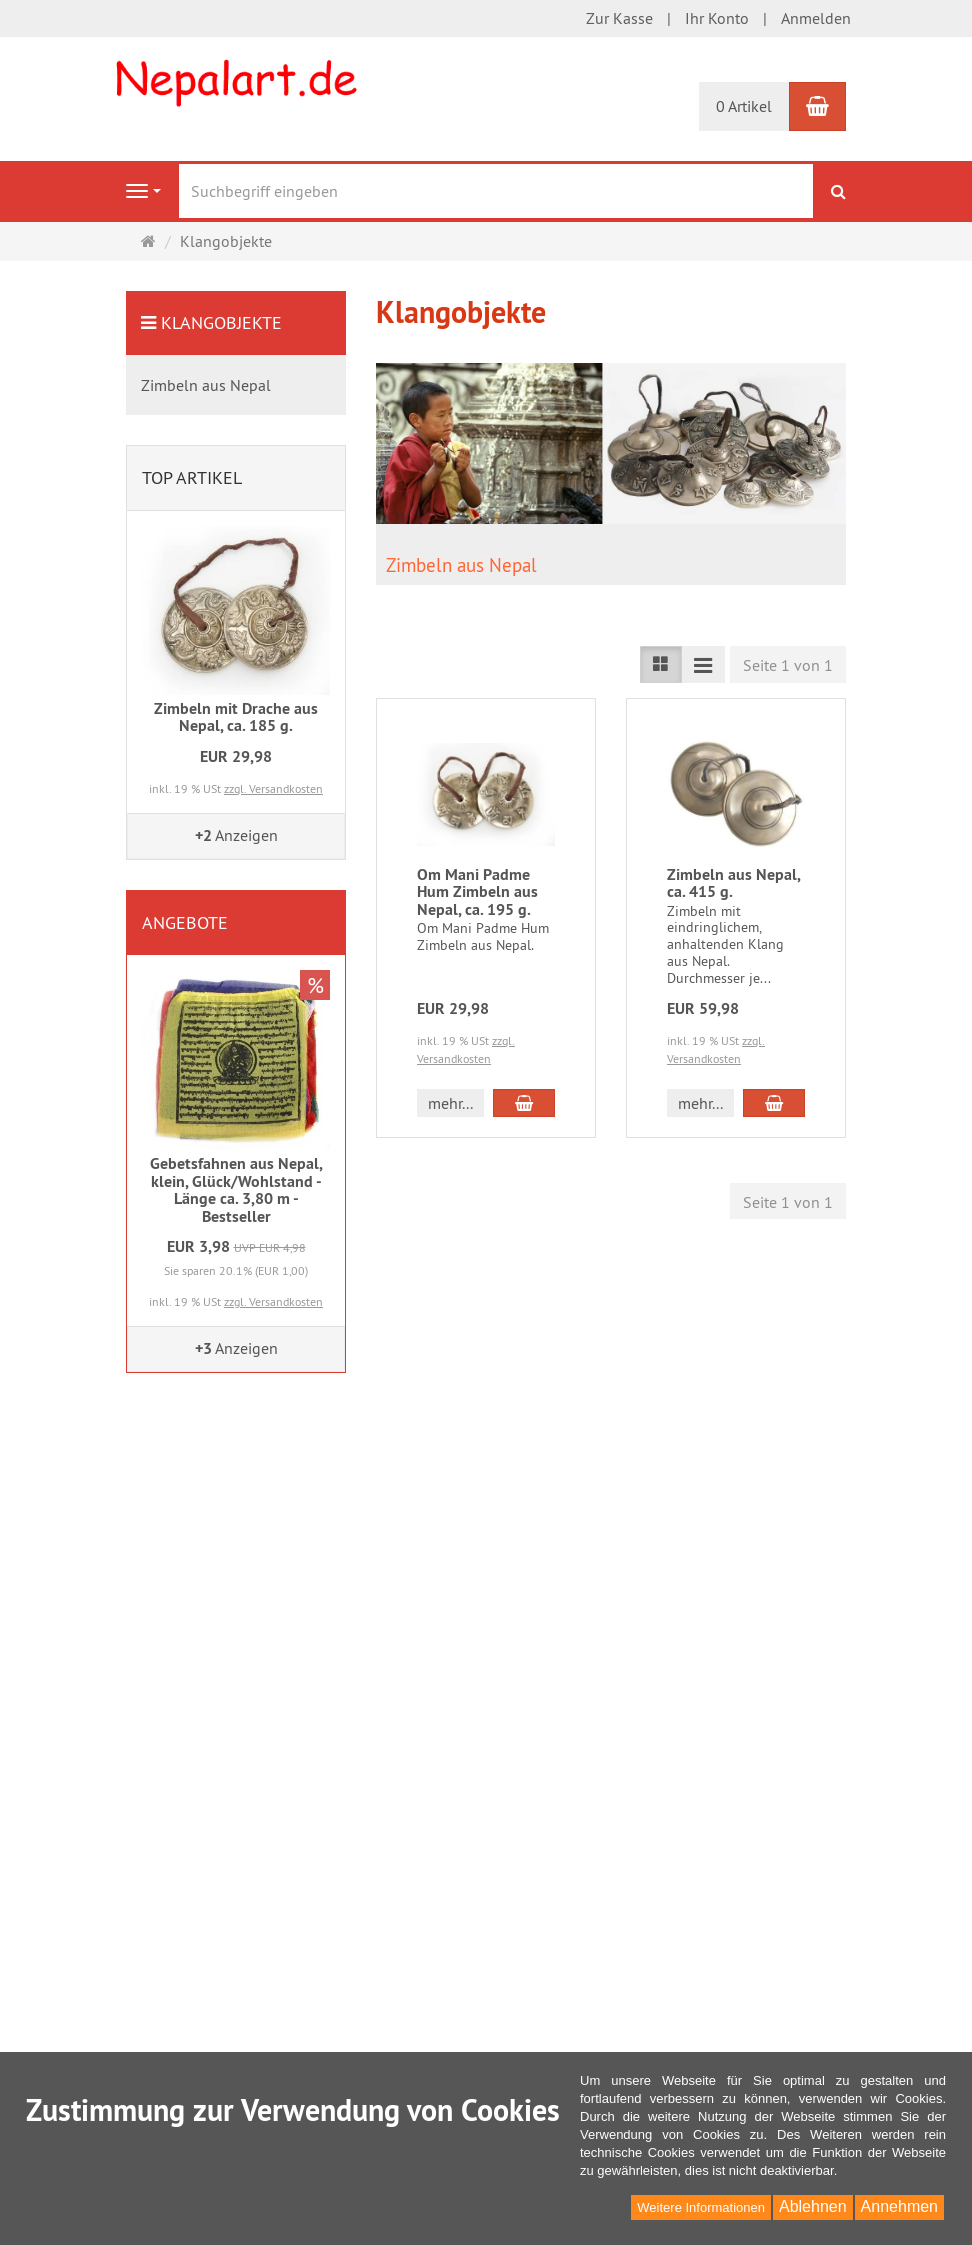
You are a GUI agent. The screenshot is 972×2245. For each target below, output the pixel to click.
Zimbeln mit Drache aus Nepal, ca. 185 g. (236, 717)
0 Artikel (744, 106)
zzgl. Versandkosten (273, 788)
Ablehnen (813, 2206)
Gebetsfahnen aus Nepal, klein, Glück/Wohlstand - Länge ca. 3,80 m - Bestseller (236, 1190)
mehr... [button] (450, 1103)
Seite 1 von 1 (788, 665)
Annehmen (899, 2206)
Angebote (185, 922)
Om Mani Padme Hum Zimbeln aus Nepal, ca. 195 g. (477, 892)
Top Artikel (192, 477)
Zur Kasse (619, 18)
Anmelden (816, 18)
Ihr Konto (717, 18)
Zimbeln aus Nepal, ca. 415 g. (733, 883)
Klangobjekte (221, 322)
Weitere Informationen (701, 2207)
